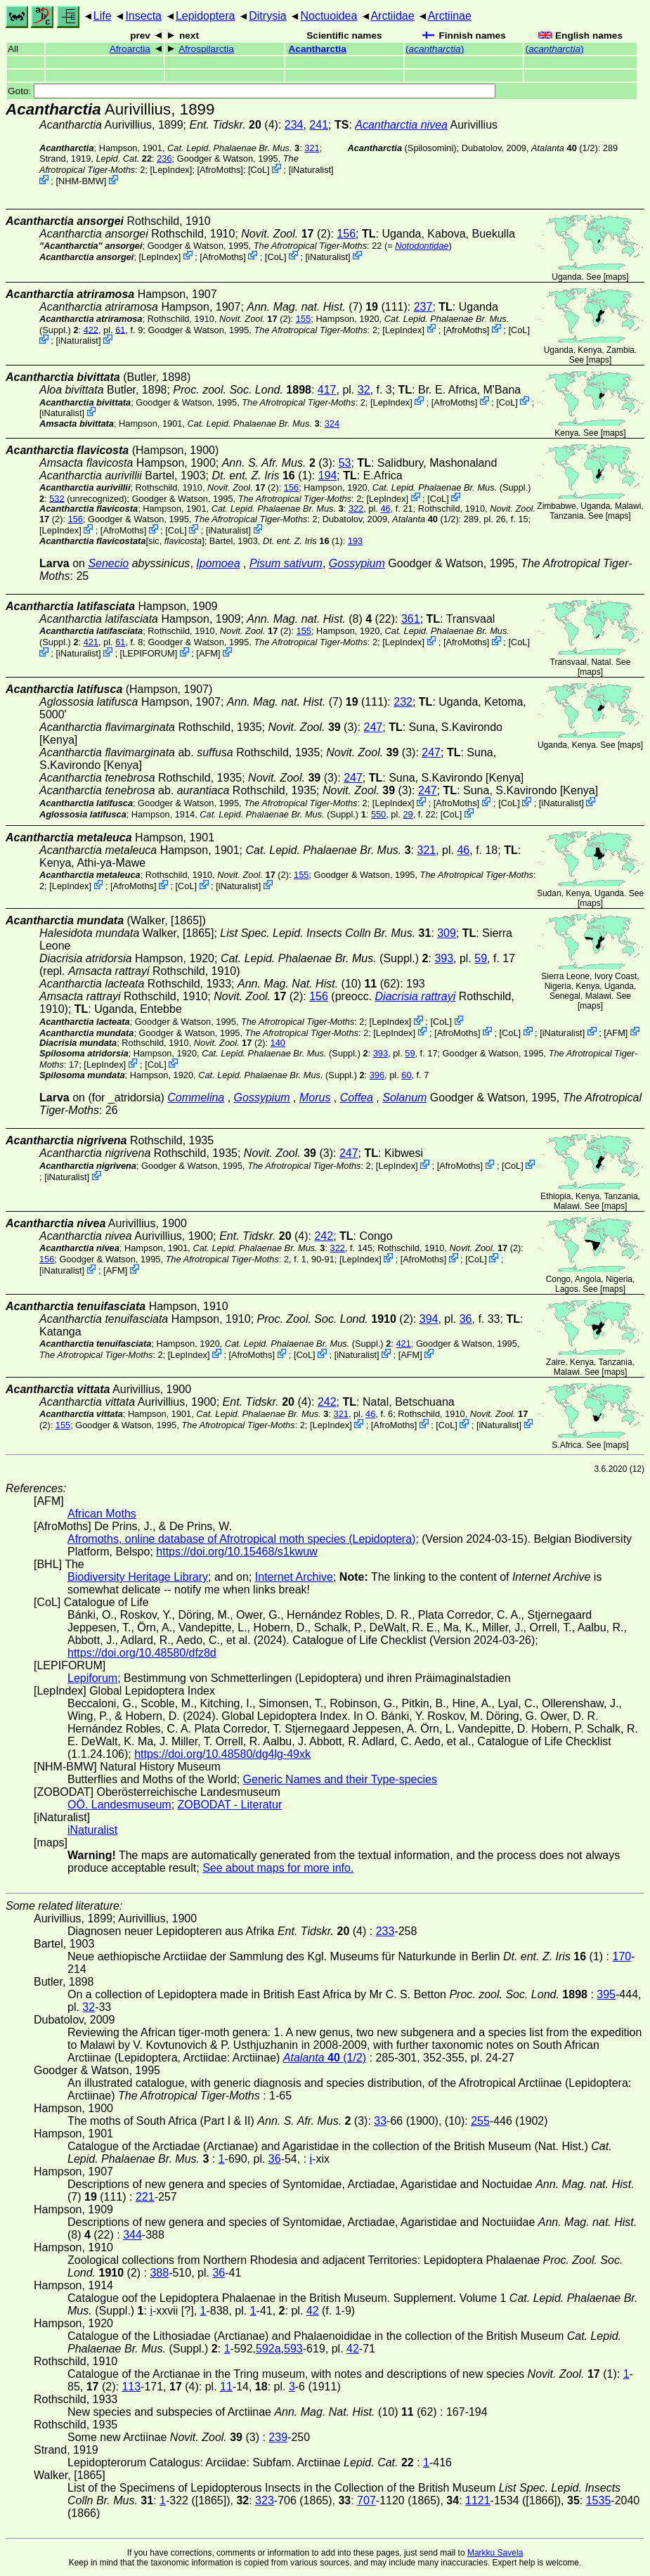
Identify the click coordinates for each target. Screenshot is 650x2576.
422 (91, 329)
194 (327, 475)
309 (446, 933)
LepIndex (171, 169)
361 (410, 619)
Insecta (143, 16)
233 (385, 1931)
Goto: (251, 91)
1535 (598, 2500)
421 (91, 642)
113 (131, 2387)
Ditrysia (267, 16)
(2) (335, 1319)
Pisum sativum (286, 563)
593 (293, 2349)
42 (312, 2311)
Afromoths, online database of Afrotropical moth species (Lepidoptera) (241, 1539)
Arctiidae (392, 16)
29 (407, 814)
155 (303, 318)
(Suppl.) (451, 487)
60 (406, 1075)
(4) (233, 125)
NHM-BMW (81, 181)
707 (366, 2500)
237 (423, 307)
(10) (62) (319, 984)
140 (278, 1042)
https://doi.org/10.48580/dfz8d (141, 1653)
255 (480, 2121)
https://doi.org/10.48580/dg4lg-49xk (222, 1754)
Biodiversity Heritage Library (137, 1577)
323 (264, 2500)
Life (102, 16)
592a (268, 2349)
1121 (477, 2500)
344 (132, 2235)
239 (277, 2437)
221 (145, 2197)
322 (356, 508)
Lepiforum (92, 1678)
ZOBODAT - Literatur (230, 1805)
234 (294, 125)
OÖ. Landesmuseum (119, 1805)
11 (226, 2387)
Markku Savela (495, 2553)
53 (345, 463)
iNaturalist (311, 169)
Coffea (356, 1097)
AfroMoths (220, 169)
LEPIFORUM (148, 653)
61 (120, 329)
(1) (261, 475)
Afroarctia (130, 49)
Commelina (195, 1097)
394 (429, 1319)
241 (318, 125)
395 (606, 1994)
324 (332, 423)
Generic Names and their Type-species (340, 1779)
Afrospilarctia (206, 49)
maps (616, 277)
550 (378, 814)
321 (311, 148)
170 (621, 1956)
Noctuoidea (328, 16)
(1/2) (564, 148)
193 (355, 541)
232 (403, 702)
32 (364, 390)
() (434, 49)
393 (443, 958)
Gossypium (357, 563)
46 (385, 508)
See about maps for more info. (277, 1868)
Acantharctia (317, 49)
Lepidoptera (205, 16)
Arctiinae (450, 16)
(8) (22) (321, 619)
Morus (314, 1097)
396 (377, 1075)
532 (56, 498)
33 (380, 2121)
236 (164, 158)
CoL (259, 169)
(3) (313, 727)
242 (323, 1236)
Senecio (108, 563)
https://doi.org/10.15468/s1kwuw (236, 1552)
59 (480, 958)
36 (466, 1319)
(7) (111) (327, 307)
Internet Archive (294, 1577)
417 (327, 390)
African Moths (101, 1514)
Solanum (404, 1097)
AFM (208, 653)
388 (159, 2273)
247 (373, 727)
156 (346, 234)
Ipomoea (218, 563)
